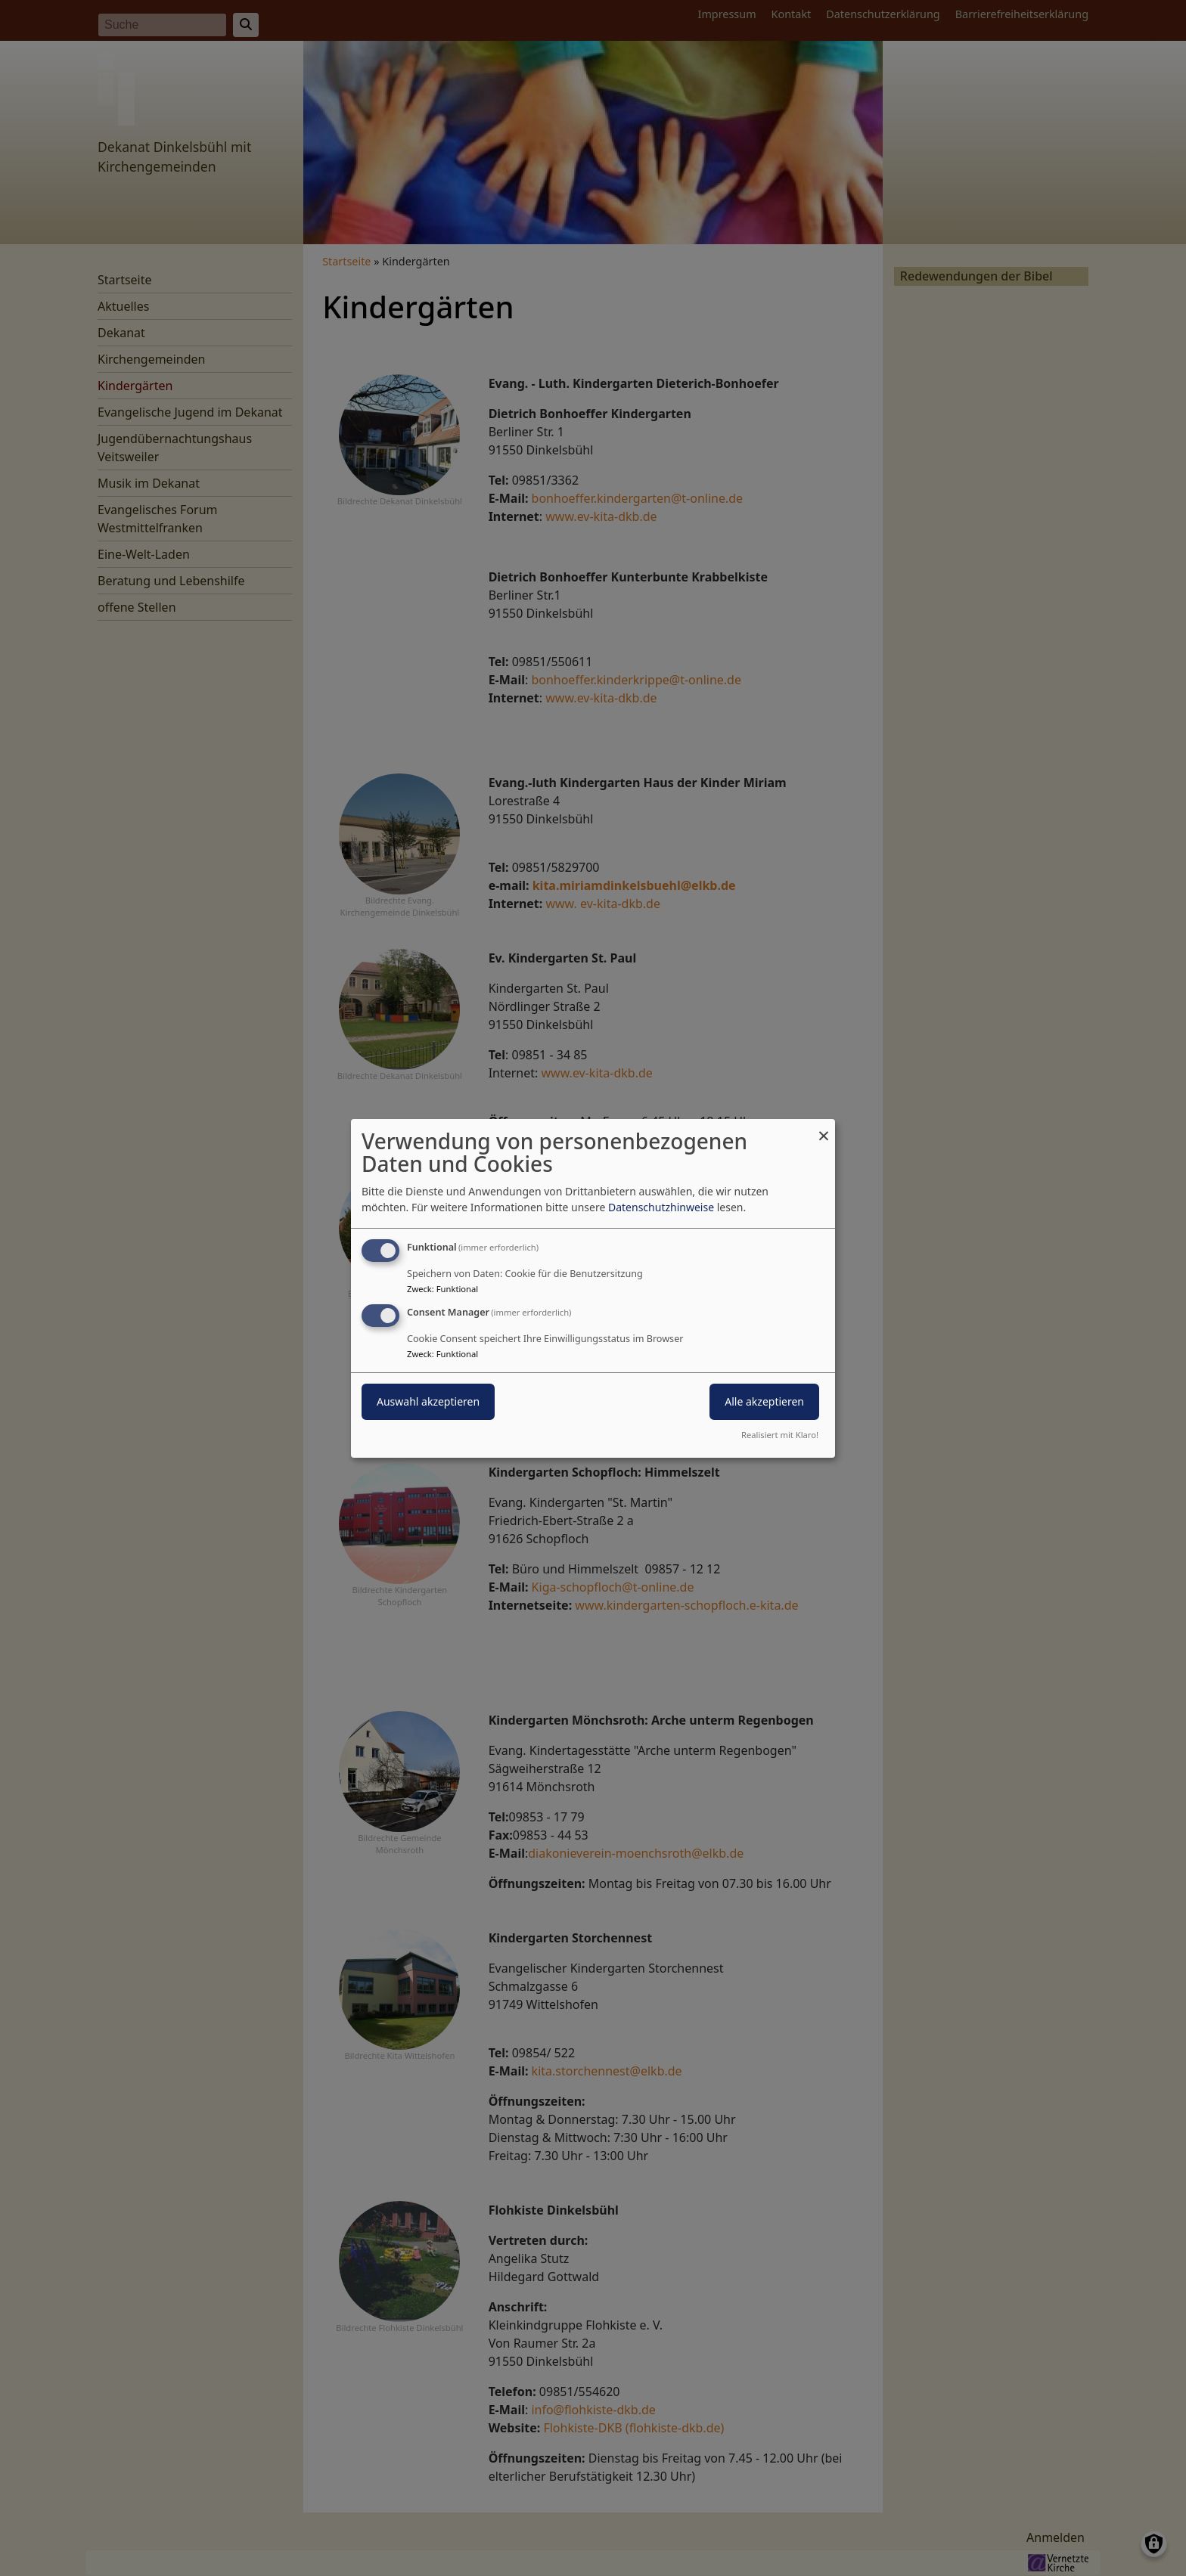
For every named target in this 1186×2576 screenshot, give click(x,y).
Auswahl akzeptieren (428, 1401)
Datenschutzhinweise (661, 1207)
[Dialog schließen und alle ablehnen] (823, 1127)
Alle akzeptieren (764, 1401)
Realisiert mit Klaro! (779, 1434)
